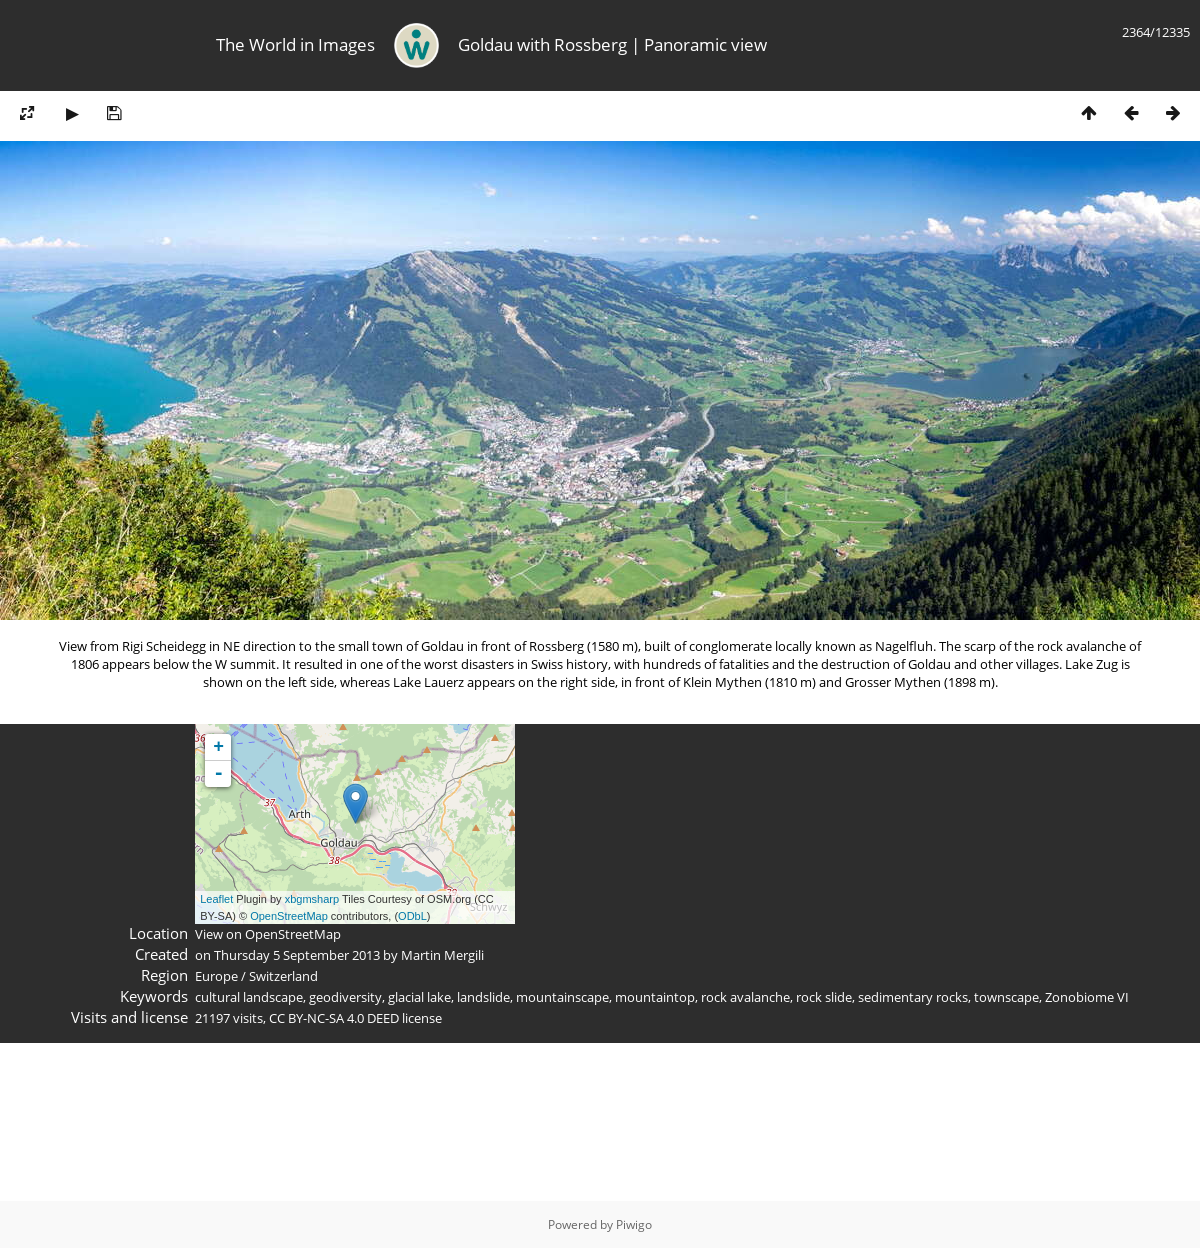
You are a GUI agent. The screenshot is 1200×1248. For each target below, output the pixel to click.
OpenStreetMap (289, 916)
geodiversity (345, 997)
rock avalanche (745, 997)
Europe (216, 976)
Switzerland (283, 976)
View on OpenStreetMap (268, 934)
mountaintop (655, 997)
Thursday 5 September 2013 (297, 955)
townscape (1006, 997)
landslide (483, 997)
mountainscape (562, 997)
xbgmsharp (312, 899)
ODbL (412, 916)
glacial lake (419, 997)
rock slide (824, 997)
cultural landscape (249, 997)
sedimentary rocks (913, 997)
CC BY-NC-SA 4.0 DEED (334, 1018)
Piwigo (634, 1224)
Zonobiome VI (1087, 997)
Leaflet (216, 899)
